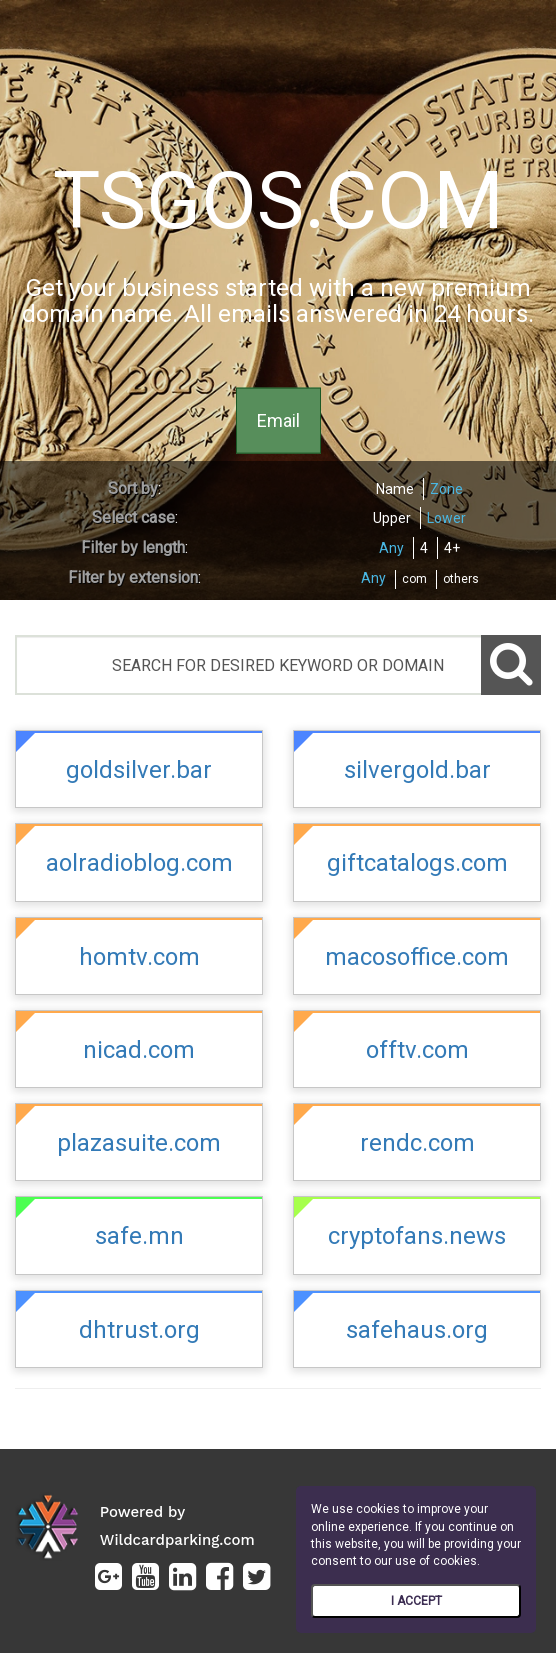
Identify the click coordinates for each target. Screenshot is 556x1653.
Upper (392, 518)
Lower (446, 518)
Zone (446, 489)
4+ (452, 548)
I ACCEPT (416, 1601)
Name (395, 489)
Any (391, 548)
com (414, 579)
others (461, 579)
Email (278, 419)
